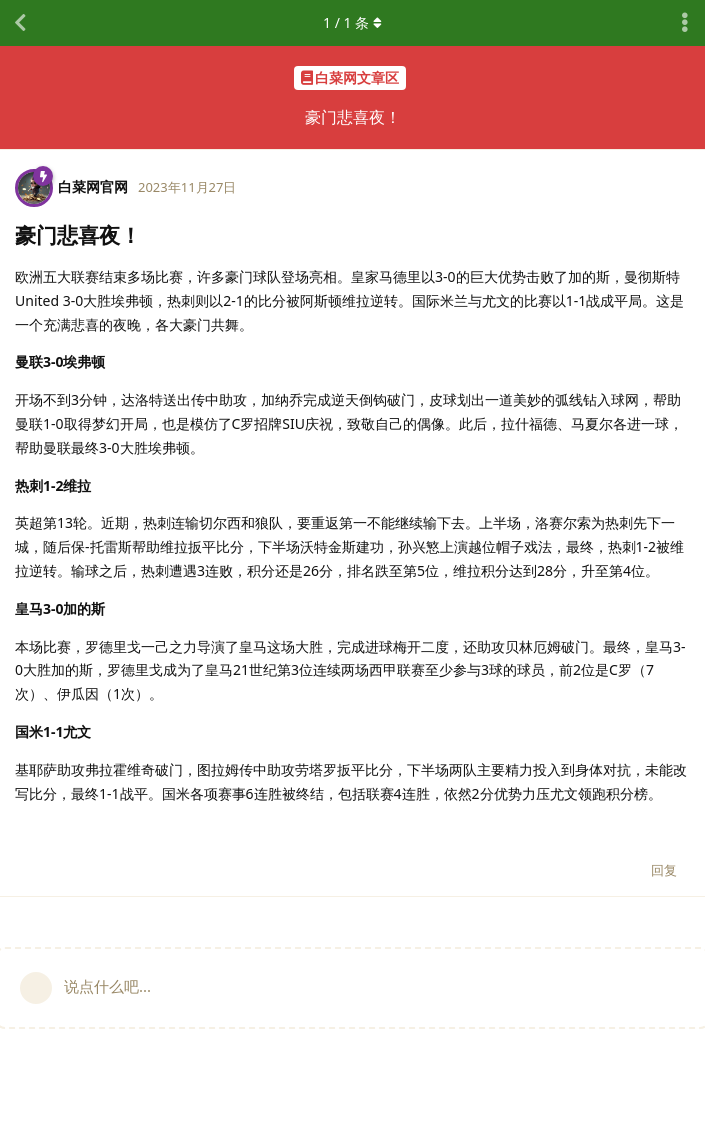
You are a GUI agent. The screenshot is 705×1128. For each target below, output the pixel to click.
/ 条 (352, 22)
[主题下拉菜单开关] (685, 23)
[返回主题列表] (20, 23)
